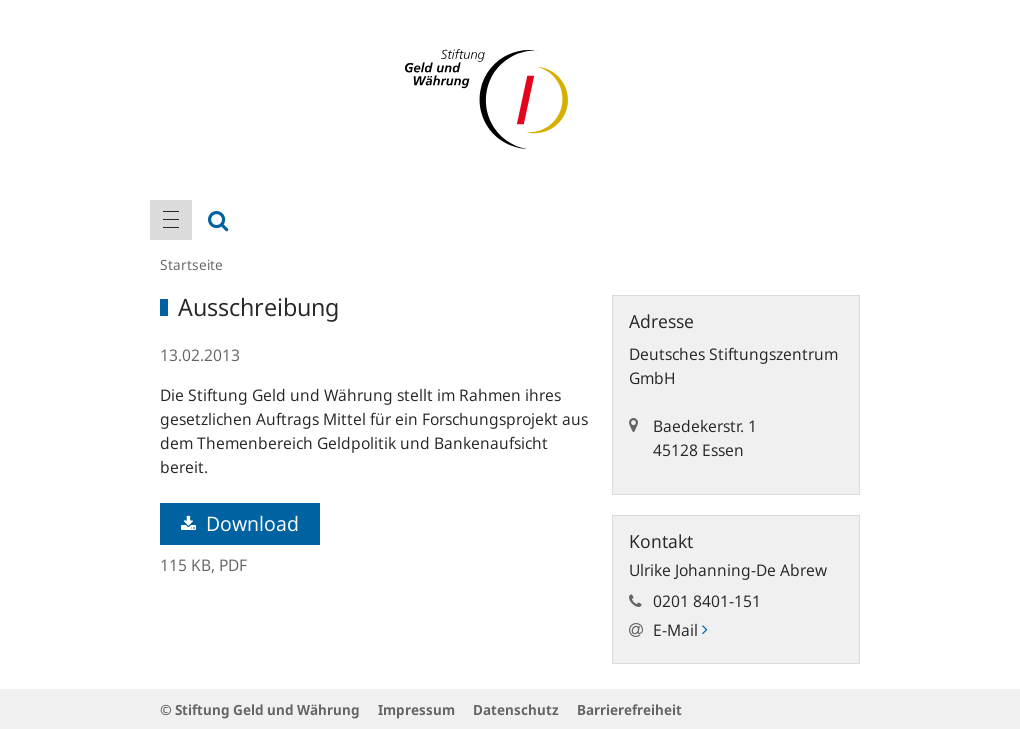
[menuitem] (171, 220)
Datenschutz (516, 709)
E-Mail (680, 630)
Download (240, 523)
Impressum (416, 709)
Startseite (191, 264)
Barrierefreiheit (629, 709)
